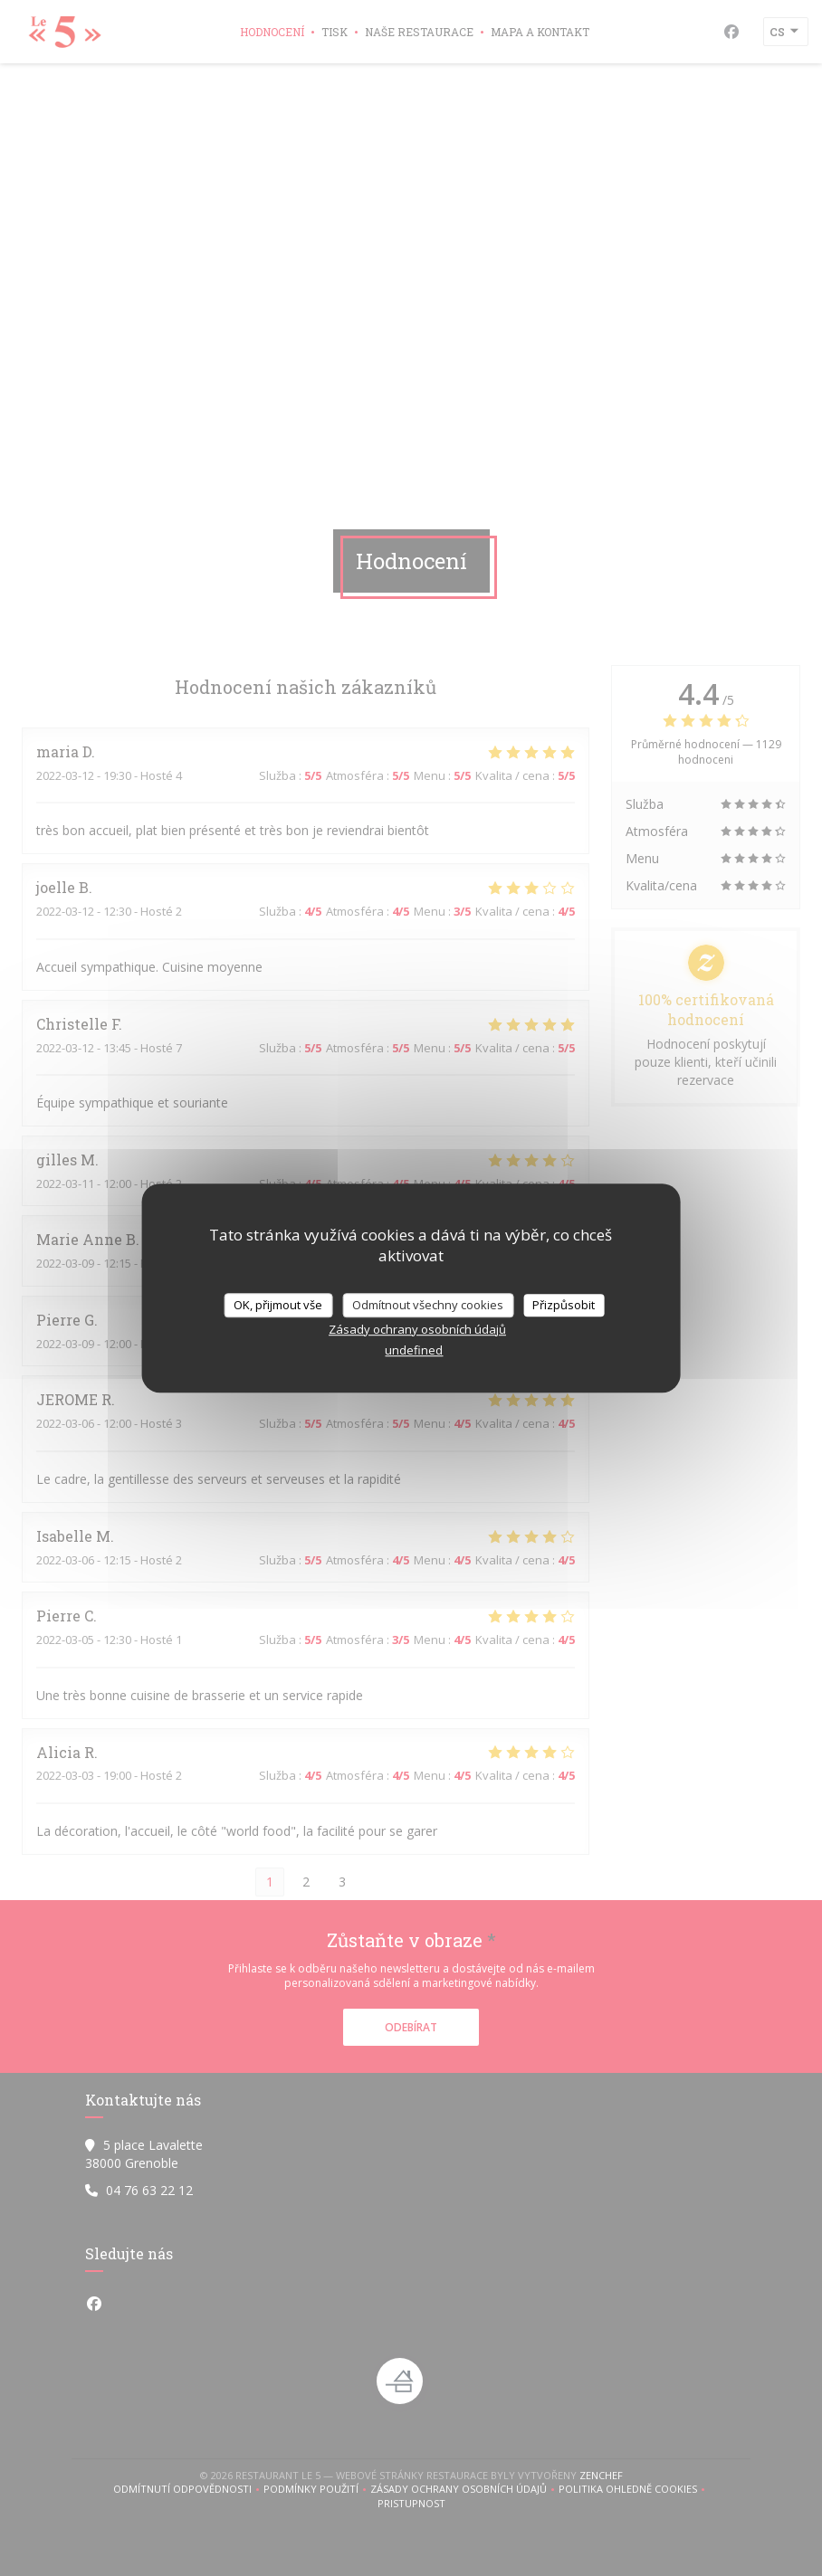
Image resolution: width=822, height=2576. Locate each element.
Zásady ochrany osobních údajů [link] (417, 1329)
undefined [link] (414, 1350)
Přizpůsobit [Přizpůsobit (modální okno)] (563, 1305)
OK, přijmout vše (278, 1305)
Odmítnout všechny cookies (427, 1305)
